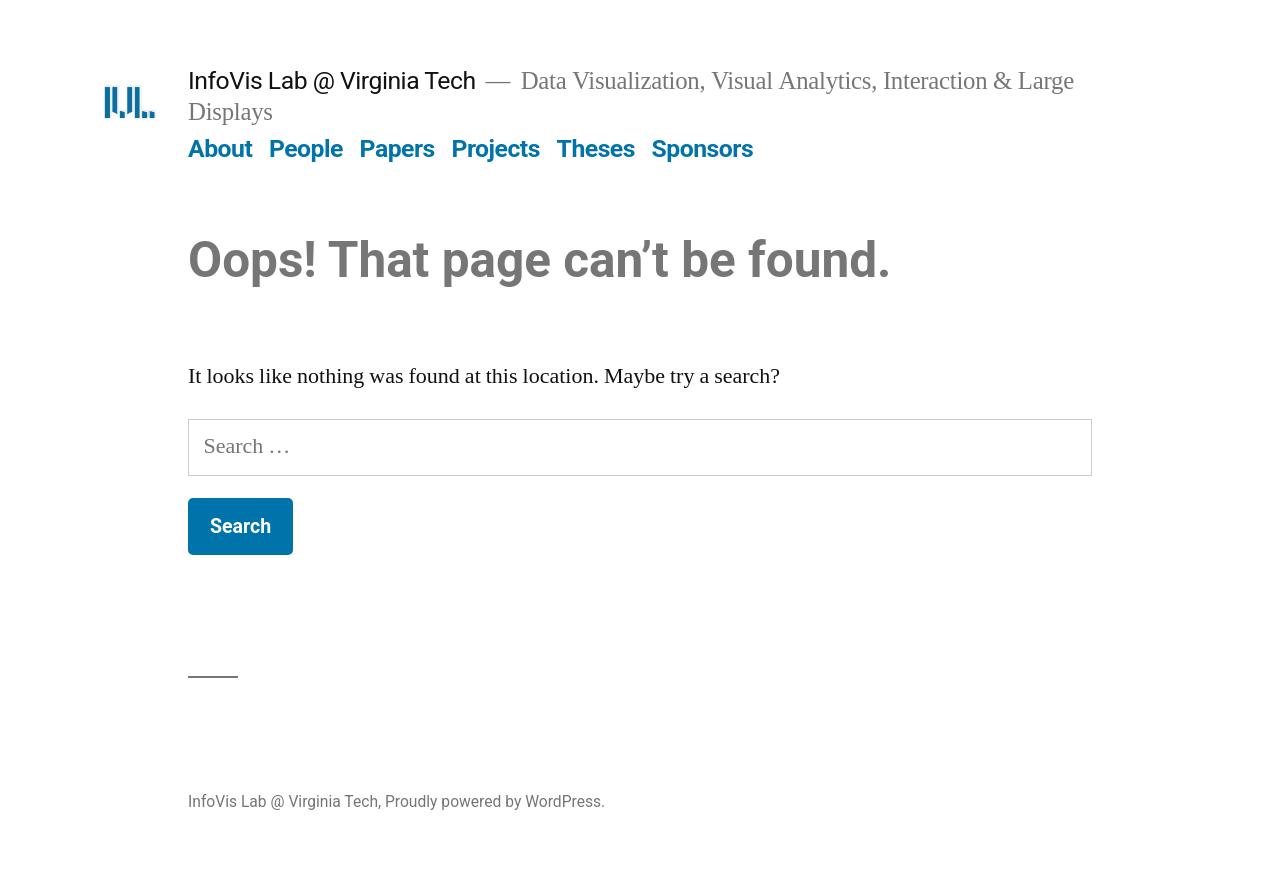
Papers (397, 148)
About (220, 148)
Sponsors (703, 148)
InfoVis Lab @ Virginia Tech (332, 80)
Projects (495, 148)
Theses (596, 148)
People (306, 148)
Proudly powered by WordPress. (495, 801)
